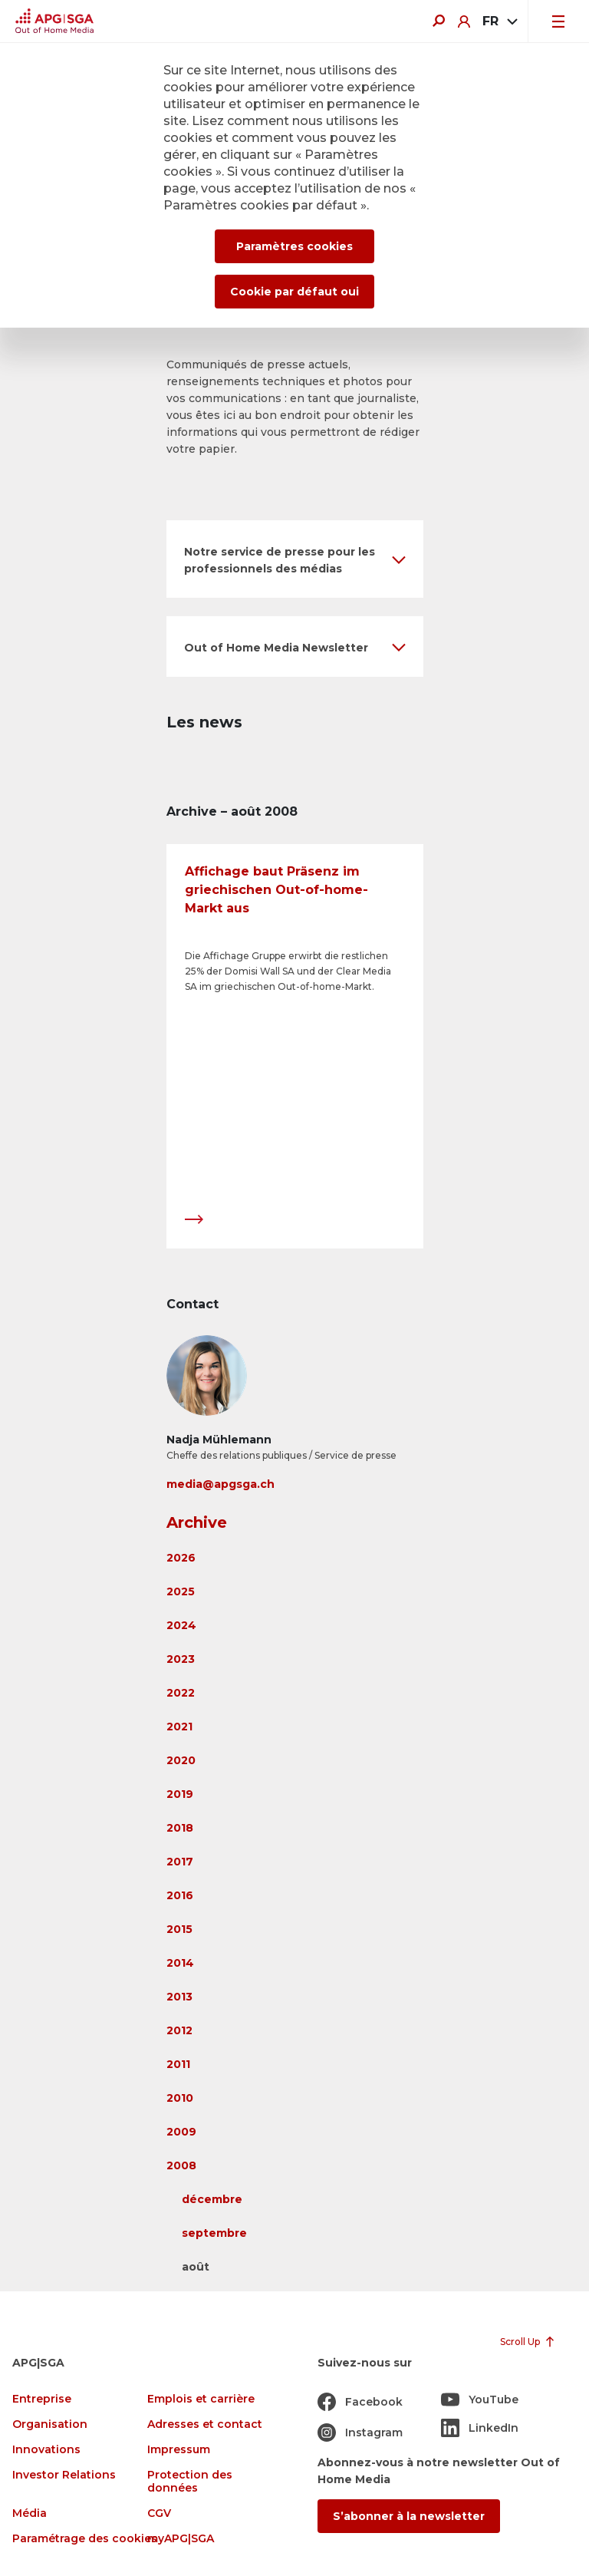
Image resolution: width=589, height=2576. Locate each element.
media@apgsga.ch (220, 1484)
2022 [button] (180, 1693)
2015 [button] (179, 1929)
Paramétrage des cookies (84, 2538)
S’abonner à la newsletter (409, 2516)
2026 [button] (181, 1558)
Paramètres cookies (294, 246)
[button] (294, 559)
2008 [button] (181, 2165)
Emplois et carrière (201, 2399)
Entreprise (41, 2399)
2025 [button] (180, 1591)
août (195, 2267)
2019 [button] (179, 1794)
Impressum (178, 2449)
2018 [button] (179, 1828)
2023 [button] (180, 1659)
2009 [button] (181, 2132)
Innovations (46, 2449)
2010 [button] (179, 2098)
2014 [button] (180, 1963)
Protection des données (189, 2482)
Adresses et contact (204, 2424)
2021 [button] (179, 1726)
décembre (212, 2199)
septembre (214, 2233)
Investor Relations (64, 2475)
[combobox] (498, 21)
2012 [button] (179, 2030)
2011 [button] (178, 2064)
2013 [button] (179, 1997)
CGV (159, 2513)
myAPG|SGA (180, 2538)
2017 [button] (179, 1862)
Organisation (49, 2424)
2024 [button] (181, 1625)
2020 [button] (181, 1760)
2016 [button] (179, 1895)
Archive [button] (196, 1522)
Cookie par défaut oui (294, 291)
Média (29, 2513)
